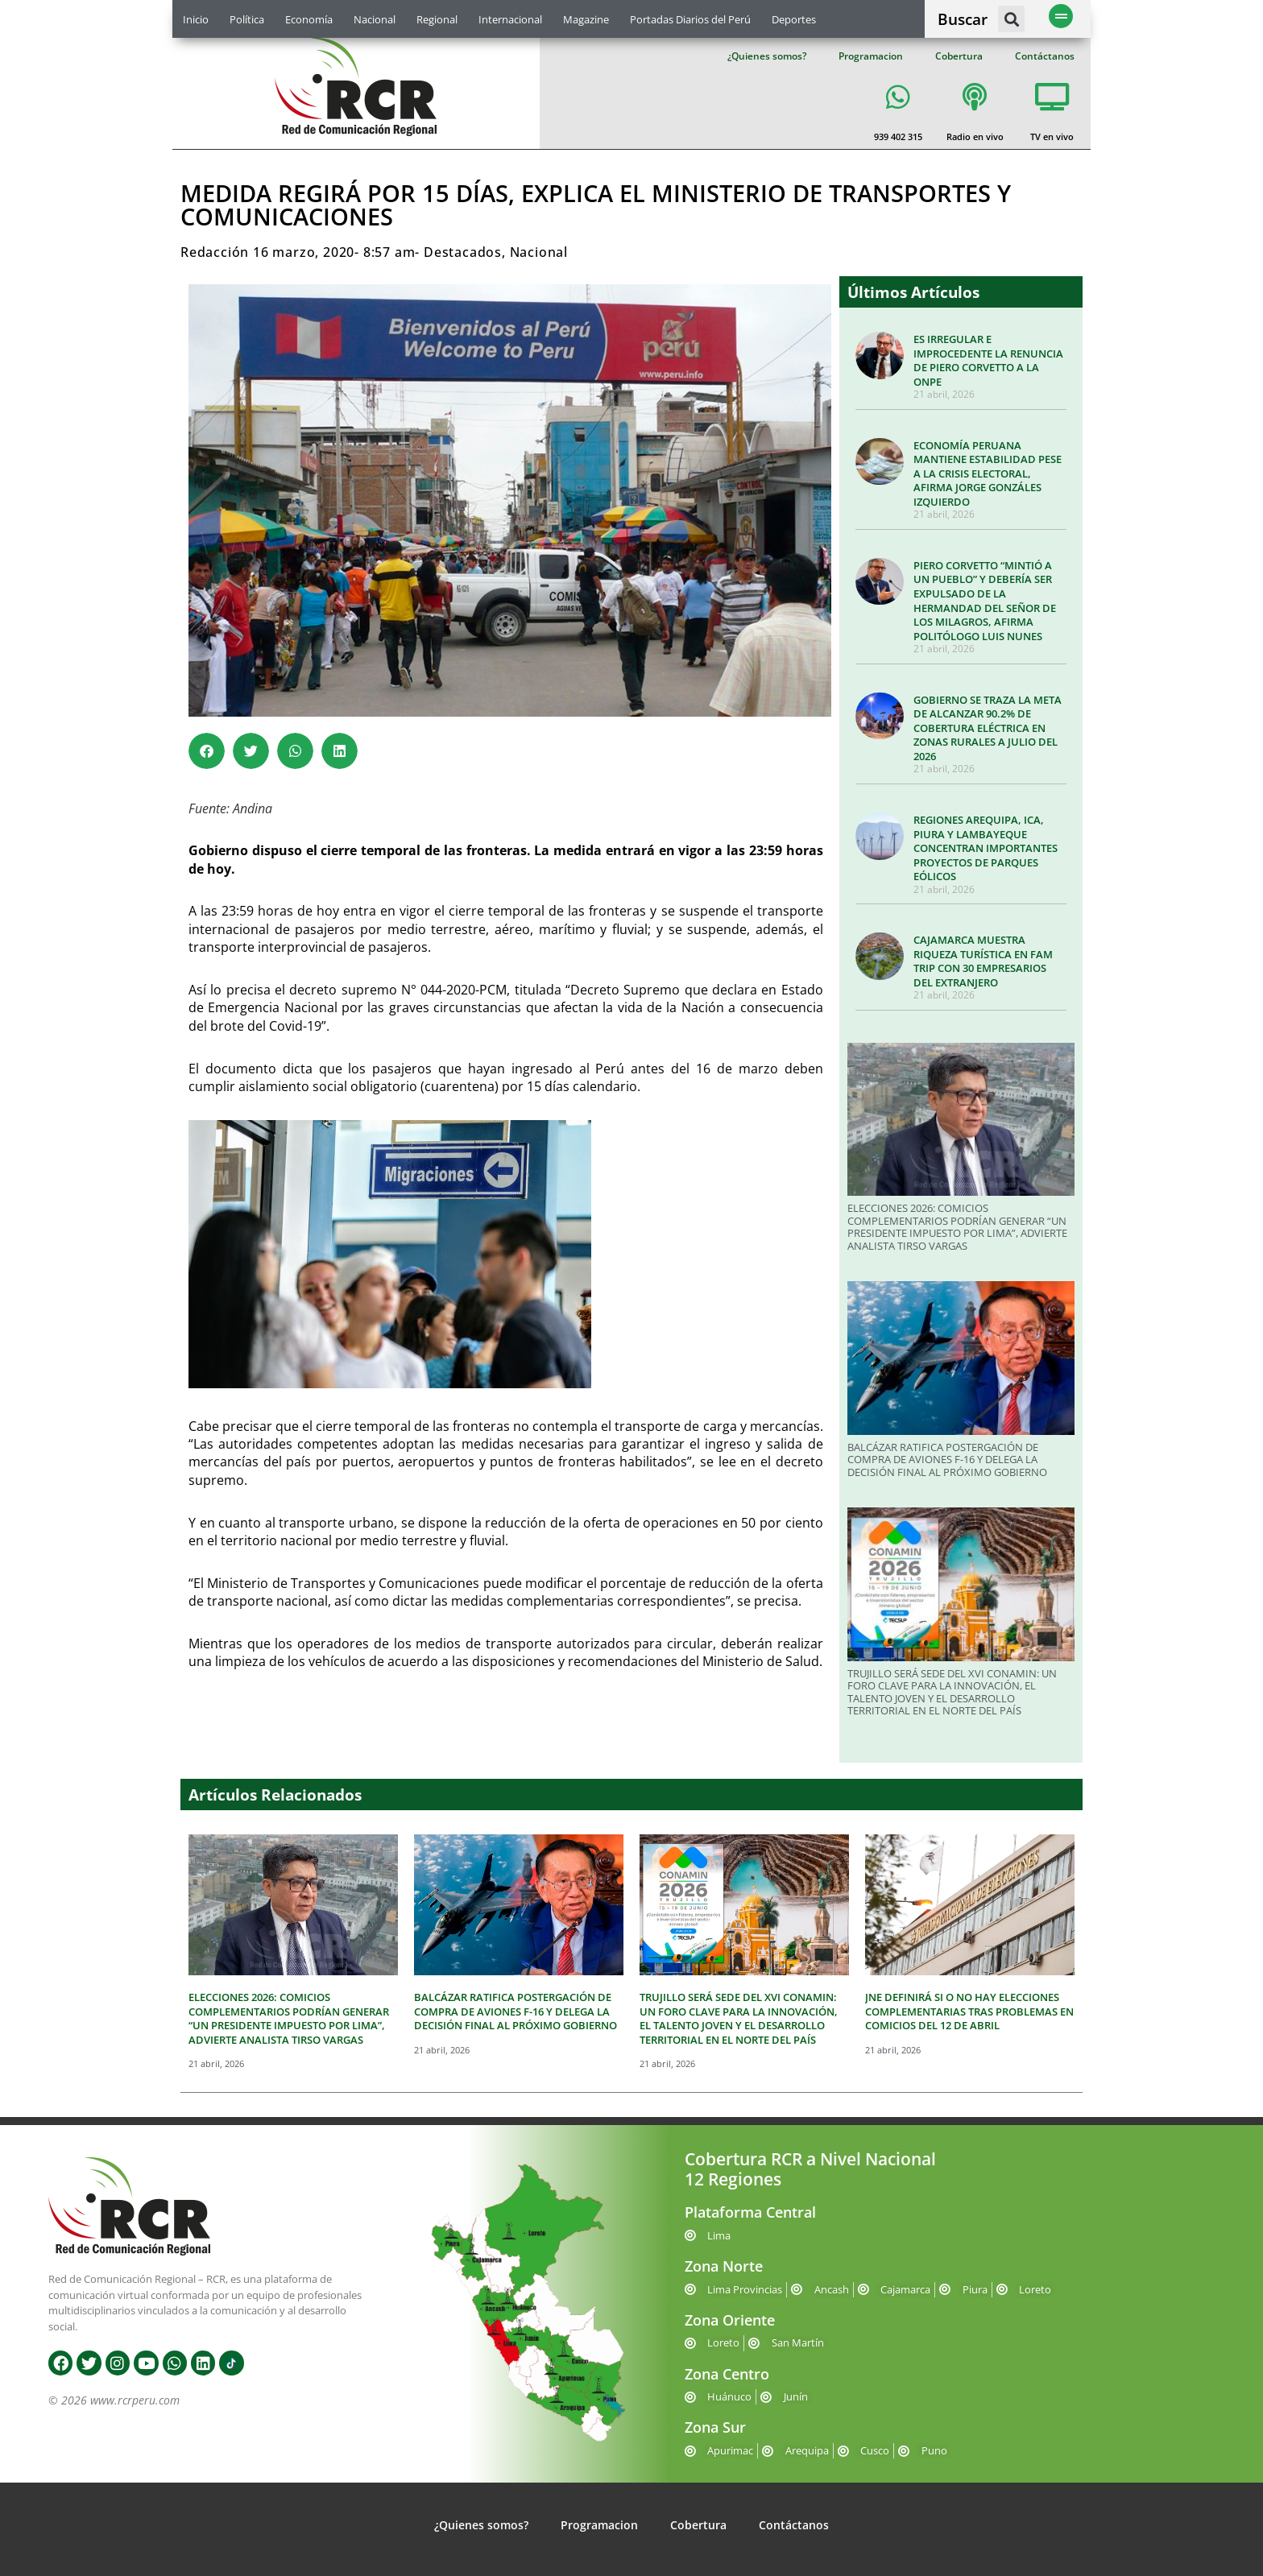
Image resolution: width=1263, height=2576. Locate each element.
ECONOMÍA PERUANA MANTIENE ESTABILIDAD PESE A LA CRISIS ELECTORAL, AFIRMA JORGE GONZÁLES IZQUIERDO (987, 473)
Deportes (794, 19)
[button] (1011, 19)
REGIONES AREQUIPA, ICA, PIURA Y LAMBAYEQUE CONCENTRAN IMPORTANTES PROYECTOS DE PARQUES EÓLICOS (985, 847)
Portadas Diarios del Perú (690, 19)
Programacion (871, 56)
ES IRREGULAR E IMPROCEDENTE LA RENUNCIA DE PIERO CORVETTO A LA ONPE (988, 360)
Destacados (463, 252)
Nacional (374, 19)
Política (247, 19)
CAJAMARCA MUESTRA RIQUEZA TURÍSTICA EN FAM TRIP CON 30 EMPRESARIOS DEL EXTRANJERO (983, 961)
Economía (309, 19)
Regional (437, 19)
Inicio (196, 19)
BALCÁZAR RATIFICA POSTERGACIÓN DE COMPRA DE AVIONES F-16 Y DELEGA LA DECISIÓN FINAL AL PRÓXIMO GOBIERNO (947, 1459)
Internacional (510, 19)
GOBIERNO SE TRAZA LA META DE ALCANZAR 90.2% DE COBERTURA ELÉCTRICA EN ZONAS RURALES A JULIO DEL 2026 (987, 728)
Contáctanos (1045, 56)
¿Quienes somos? (766, 56)
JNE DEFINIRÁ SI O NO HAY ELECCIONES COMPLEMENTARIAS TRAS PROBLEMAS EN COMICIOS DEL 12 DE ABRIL (969, 2011)
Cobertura (959, 56)
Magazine (586, 19)
